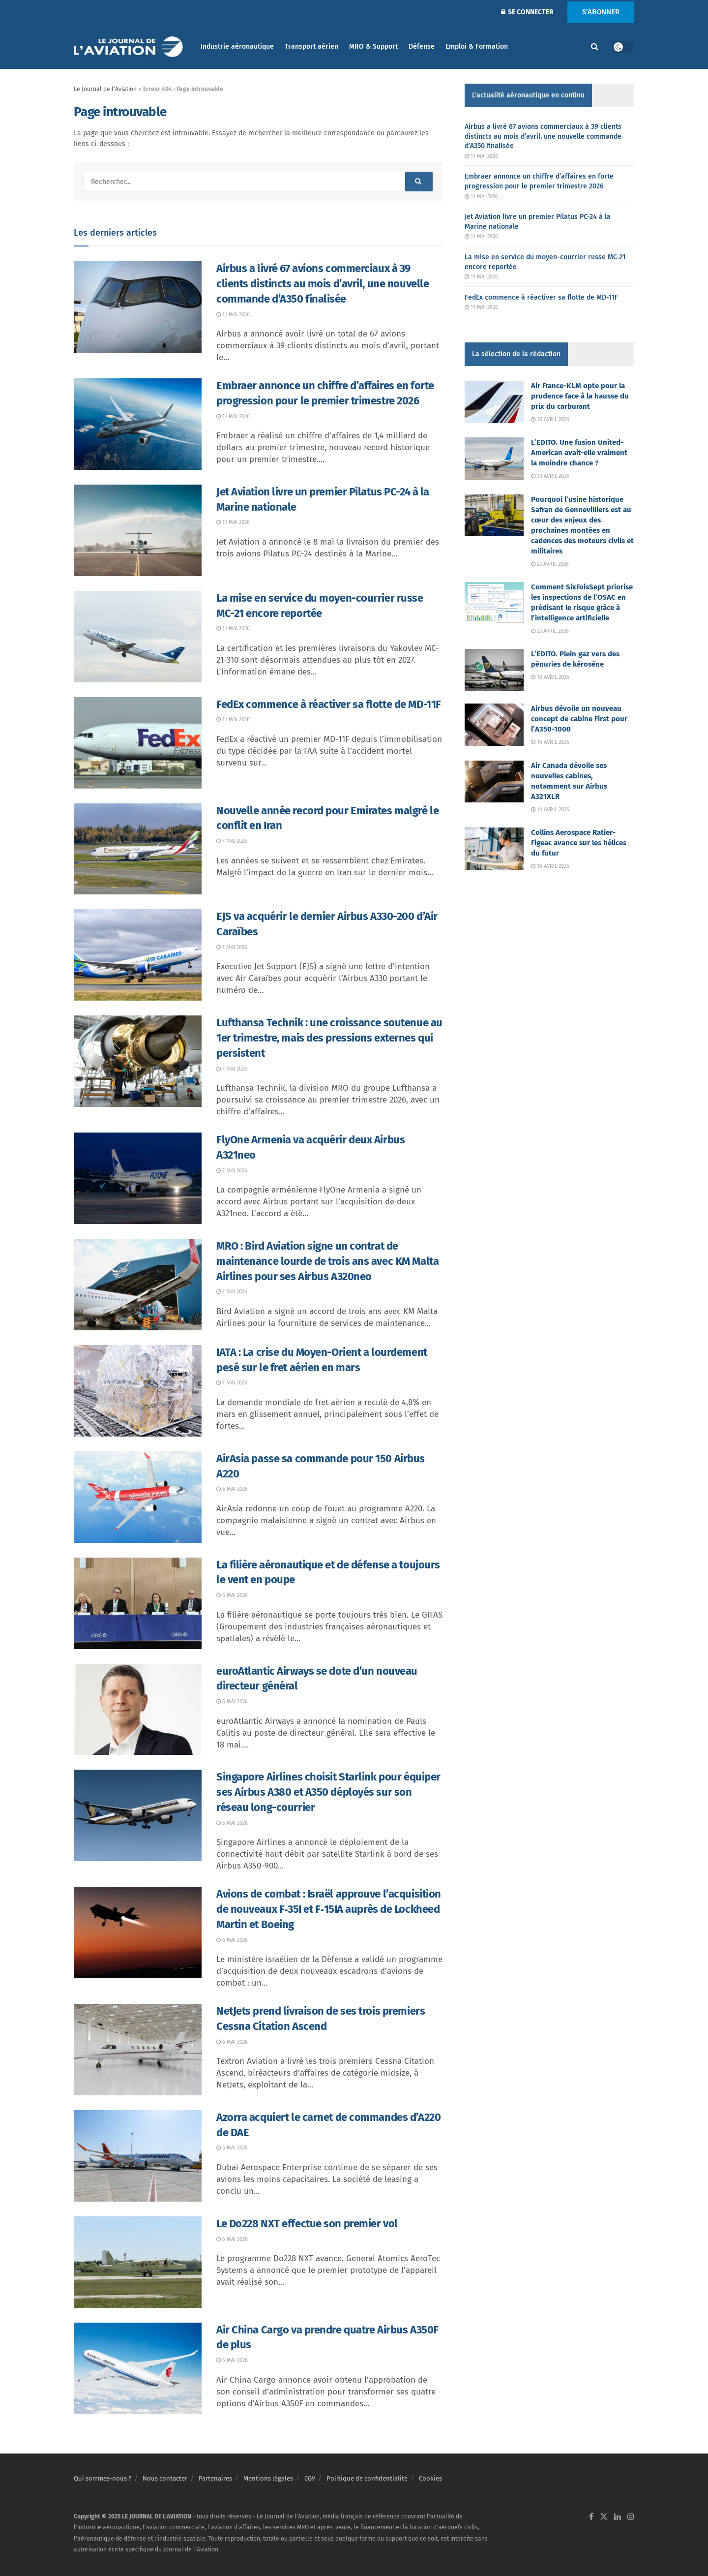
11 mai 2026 (233, 314)
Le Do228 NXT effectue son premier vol (307, 2223)
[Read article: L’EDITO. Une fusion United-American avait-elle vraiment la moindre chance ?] (494, 458)
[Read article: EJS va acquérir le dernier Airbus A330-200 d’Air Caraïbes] (138, 955)
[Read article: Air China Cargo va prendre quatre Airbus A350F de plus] (138, 2368)
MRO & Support (373, 46)
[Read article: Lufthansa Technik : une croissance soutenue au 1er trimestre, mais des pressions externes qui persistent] (138, 1061)
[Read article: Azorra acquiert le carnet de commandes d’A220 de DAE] (138, 2156)
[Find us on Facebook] (591, 2517)
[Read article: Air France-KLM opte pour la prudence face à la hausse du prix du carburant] (494, 402)
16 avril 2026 (550, 677)
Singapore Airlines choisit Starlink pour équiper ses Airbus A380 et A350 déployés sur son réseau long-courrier (328, 1792)
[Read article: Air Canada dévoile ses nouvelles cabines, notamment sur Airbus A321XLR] (494, 782)
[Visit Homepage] (130, 47)
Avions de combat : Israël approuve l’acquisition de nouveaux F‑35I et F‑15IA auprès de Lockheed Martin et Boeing (328, 1909)
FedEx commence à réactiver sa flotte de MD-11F (328, 704)
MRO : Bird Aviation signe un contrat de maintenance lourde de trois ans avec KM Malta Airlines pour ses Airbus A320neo (327, 1261)
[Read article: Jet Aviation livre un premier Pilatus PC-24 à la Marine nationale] (138, 530)
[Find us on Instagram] (630, 2517)
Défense (422, 46)
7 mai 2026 (231, 841)
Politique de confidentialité (367, 2478)
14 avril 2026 (550, 742)
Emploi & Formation (476, 46)
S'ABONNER (601, 11)
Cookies (430, 2478)
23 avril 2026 (550, 564)
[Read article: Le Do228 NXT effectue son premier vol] (138, 2262)
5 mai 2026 (232, 2148)
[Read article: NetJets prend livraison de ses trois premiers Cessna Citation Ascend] (138, 2049)
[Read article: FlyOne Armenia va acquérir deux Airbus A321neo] (138, 1178)
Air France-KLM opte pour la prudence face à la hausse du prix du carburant (580, 396)
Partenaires (215, 2478)
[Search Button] (594, 47)
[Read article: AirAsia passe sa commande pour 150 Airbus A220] (138, 1497)
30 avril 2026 (550, 419)
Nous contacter (165, 2478)
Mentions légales (268, 2478)
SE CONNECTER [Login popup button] (527, 12)
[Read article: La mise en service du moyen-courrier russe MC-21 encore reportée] (138, 636)
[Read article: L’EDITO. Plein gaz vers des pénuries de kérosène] (494, 670)
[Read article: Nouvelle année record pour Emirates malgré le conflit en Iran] (138, 849)
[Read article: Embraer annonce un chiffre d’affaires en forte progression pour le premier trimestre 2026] (138, 424)
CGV (309, 2478)
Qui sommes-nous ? (102, 2478)
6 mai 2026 (232, 1489)
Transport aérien (311, 46)
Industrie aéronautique (237, 46)
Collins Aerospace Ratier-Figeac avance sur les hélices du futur (578, 843)
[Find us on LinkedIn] (617, 2517)
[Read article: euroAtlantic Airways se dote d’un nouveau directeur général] (138, 1709)
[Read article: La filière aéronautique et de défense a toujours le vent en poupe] (138, 1603)
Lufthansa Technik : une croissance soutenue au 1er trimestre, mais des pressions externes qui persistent (329, 1038)
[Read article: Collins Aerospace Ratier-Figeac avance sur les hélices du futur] (494, 849)
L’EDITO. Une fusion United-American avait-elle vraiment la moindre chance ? (579, 452)
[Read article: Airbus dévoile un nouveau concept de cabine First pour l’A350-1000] (494, 725)
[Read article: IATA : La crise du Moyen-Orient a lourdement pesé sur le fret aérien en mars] (138, 1391)
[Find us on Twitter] (604, 2517)
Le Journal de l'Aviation (105, 89)
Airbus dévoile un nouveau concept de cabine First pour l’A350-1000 (579, 719)
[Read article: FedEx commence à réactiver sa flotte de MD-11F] (138, 743)
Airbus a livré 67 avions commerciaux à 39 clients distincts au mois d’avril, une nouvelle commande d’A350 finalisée (322, 284)
